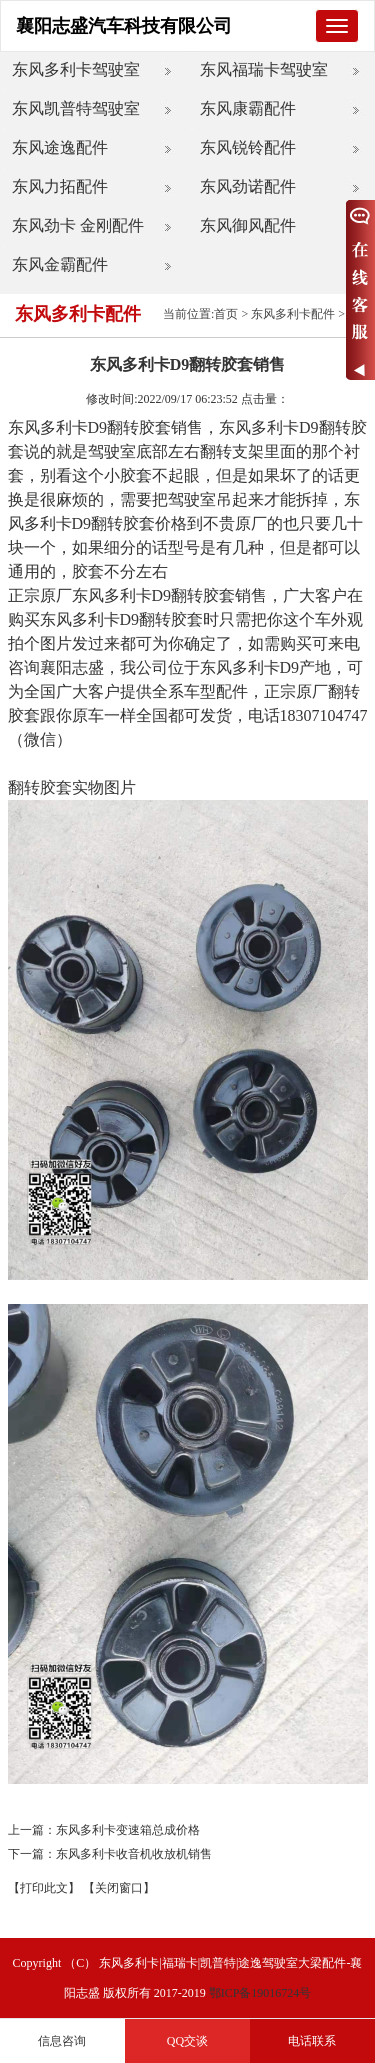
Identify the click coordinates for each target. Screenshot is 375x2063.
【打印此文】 (44, 1888)
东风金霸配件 (60, 264)
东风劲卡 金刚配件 (78, 225)
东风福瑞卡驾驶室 (264, 69)
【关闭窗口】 (119, 1888)
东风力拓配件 (60, 186)
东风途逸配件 (60, 147)
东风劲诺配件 (248, 186)
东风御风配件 (248, 225)
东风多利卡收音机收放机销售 (134, 1854)
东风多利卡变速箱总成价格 (128, 1830)
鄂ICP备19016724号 (260, 1993)
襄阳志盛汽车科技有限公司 (124, 26)
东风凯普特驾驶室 (76, 108)
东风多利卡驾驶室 (76, 69)
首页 (226, 314)
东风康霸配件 (248, 108)
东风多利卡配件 (293, 314)
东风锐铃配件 (248, 147)
